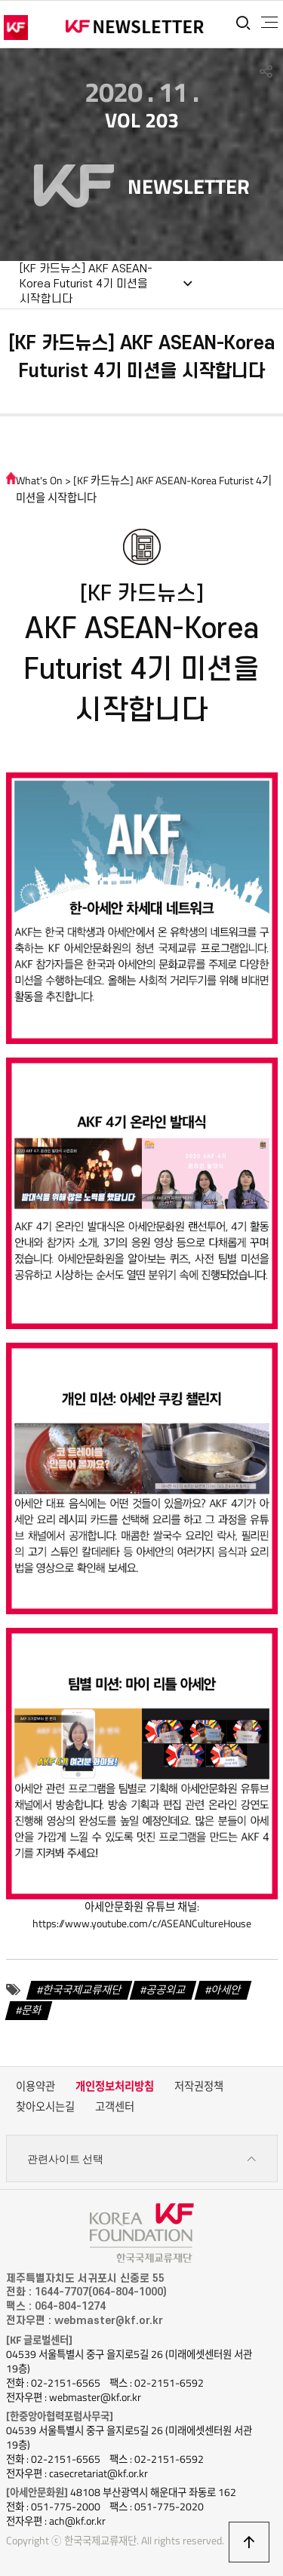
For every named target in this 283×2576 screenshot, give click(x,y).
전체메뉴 (269, 23)
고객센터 (114, 2107)
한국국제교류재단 (82, 1990)
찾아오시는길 (45, 2107)
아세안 (226, 1990)
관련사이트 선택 (142, 2159)
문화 (32, 2010)
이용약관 (35, 2086)
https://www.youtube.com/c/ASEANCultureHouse (141, 1923)
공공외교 (166, 1990)
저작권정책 (198, 2086)
